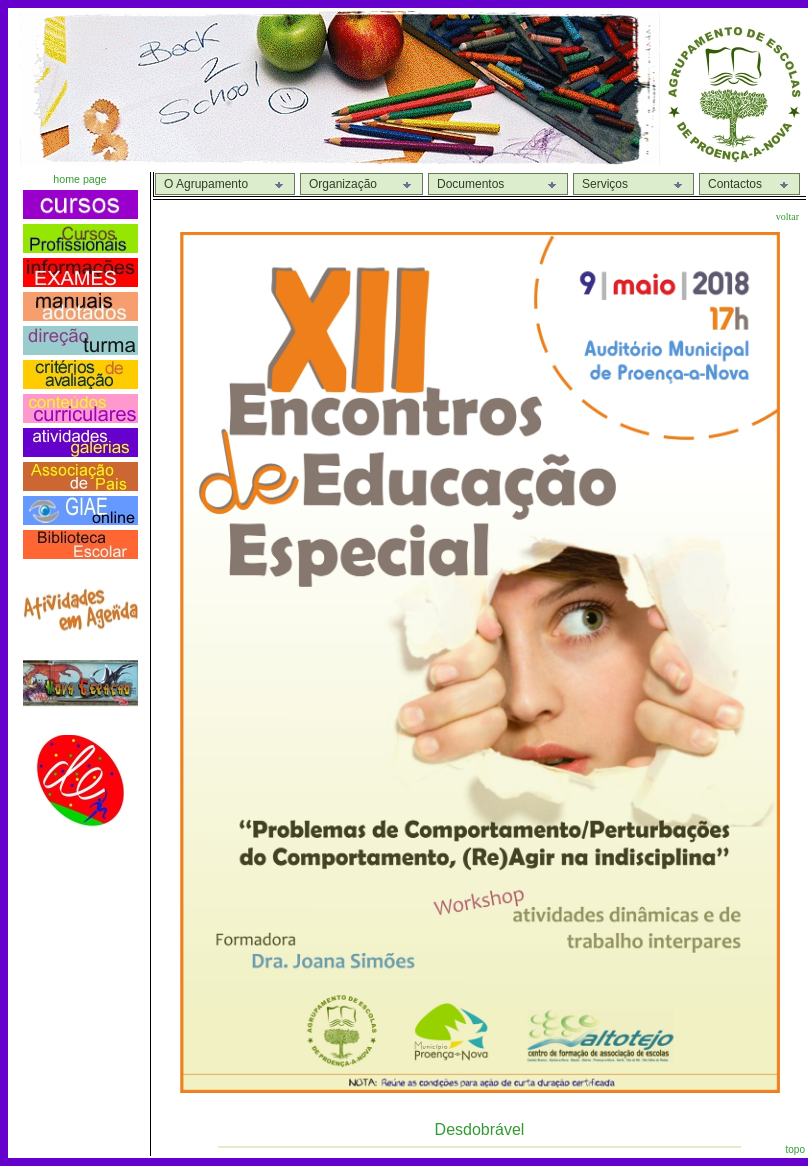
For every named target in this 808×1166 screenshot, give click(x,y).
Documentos (470, 184)
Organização (343, 184)
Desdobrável (480, 1129)
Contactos (735, 184)
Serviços (605, 184)
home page (79, 179)
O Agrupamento (206, 184)
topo (795, 1149)
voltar (787, 216)
